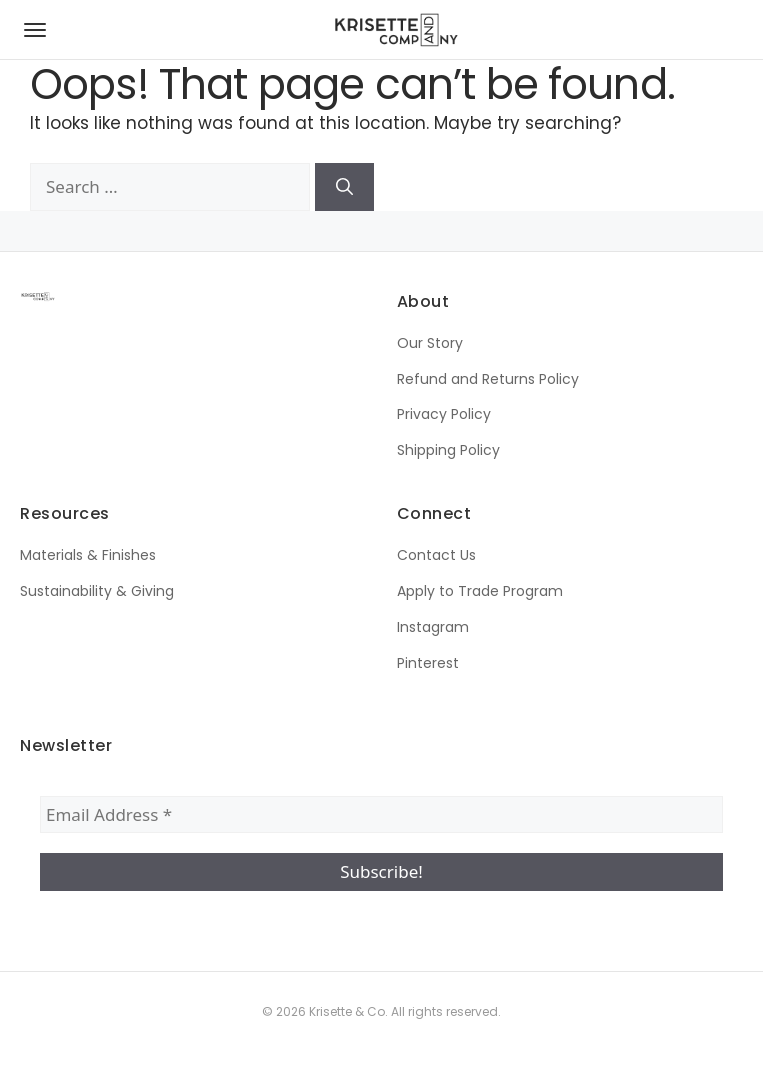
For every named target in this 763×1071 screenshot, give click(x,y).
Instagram (433, 627)
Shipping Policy (448, 450)
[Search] (344, 187)
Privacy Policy (444, 414)
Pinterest (428, 663)
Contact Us (436, 555)
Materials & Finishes (88, 555)
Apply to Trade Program (480, 591)
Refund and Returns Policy (488, 379)
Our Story (430, 343)
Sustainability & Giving (97, 591)
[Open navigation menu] (35, 30)
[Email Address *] (381, 815)
